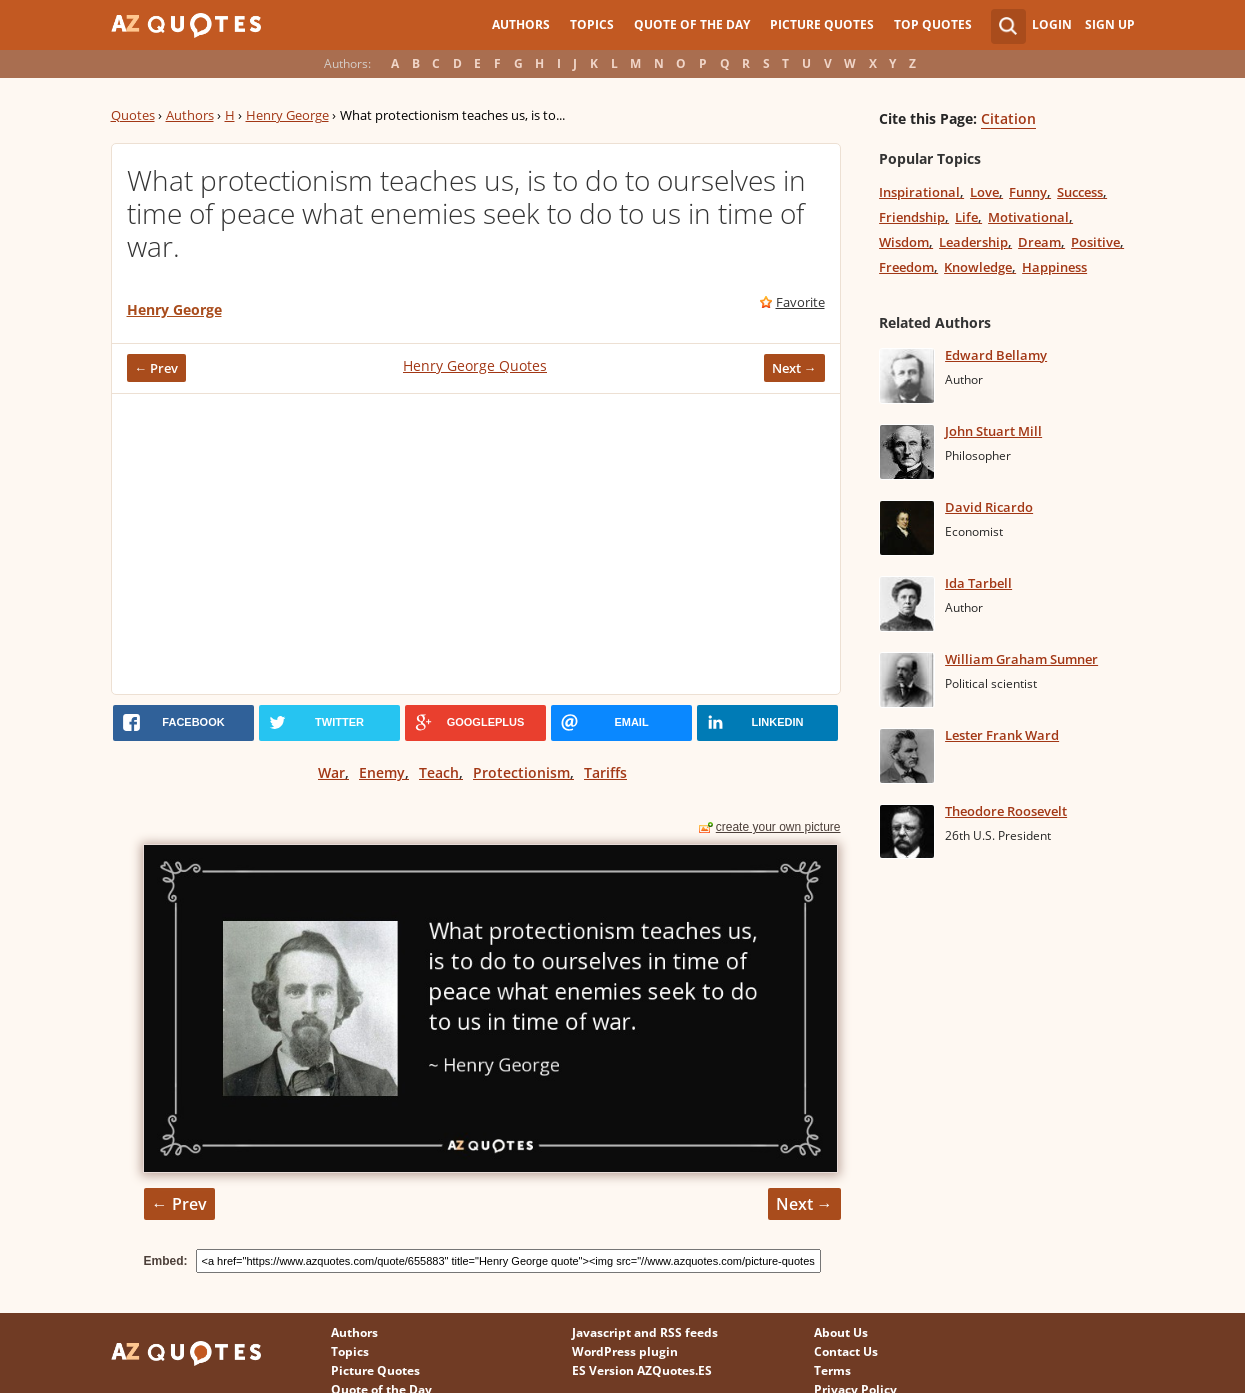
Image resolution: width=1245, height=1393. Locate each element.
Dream (1039, 242)
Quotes (133, 115)
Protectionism (521, 772)
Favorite (800, 302)
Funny (1028, 192)
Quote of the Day (692, 24)
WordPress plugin (625, 1351)
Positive (1095, 242)
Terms (832, 1370)
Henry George (287, 115)
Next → (794, 368)
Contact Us (846, 1351)
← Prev (157, 368)
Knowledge (978, 267)
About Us (841, 1332)
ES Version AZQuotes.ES (642, 1370)
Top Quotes (933, 24)
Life (966, 217)
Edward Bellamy (996, 355)
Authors (521, 24)
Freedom (906, 267)
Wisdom (904, 242)
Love (984, 192)
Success (1080, 192)
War (331, 772)
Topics (592, 24)
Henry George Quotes (475, 365)
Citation (1008, 118)
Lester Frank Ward (1002, 735)
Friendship (912, 217)
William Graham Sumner (1021, 659)
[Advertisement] (476, 544)
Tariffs (605, 772)
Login (1052, 24)
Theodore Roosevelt (1006, 811)
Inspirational (919, 192)
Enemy (382, 772)
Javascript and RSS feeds (645, 1332)
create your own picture (778, 827)
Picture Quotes (822, 24)
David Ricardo (989, 507)
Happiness (1054, 267)
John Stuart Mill (993, 431)
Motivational (1028, 217)
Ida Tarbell (978, 583)
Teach (439, 772)
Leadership (973, 242)
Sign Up (1110, 24)
